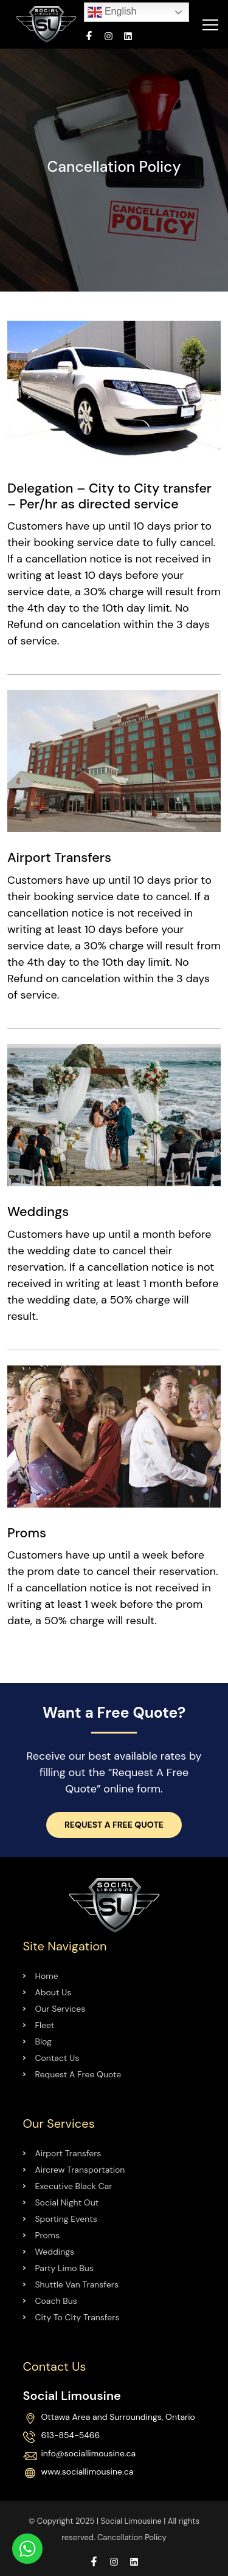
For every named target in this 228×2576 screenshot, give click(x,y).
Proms (47, 2235)
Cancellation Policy (132, 2537)
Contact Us (57, 2057)
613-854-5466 (70, 2436)
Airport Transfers (68, 2153)
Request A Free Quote (78, 2074)
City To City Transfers (77, 2317)
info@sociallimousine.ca (88, 2454)
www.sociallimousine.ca (87, 2472)
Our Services (60, 2008)
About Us (53, 1992)
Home (46, 1975)
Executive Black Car (73, 2186)
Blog (43, 2041)
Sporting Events (66, 2218)
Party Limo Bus (64, 2268)
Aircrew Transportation (80, 2169)
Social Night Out (67, 2202)
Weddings (55, 2251)
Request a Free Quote (114, 1824)
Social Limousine (130, 2521)
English (112, 12)
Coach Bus (56, 2300)
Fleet (45, 2025)
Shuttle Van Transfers (77, 2284)
